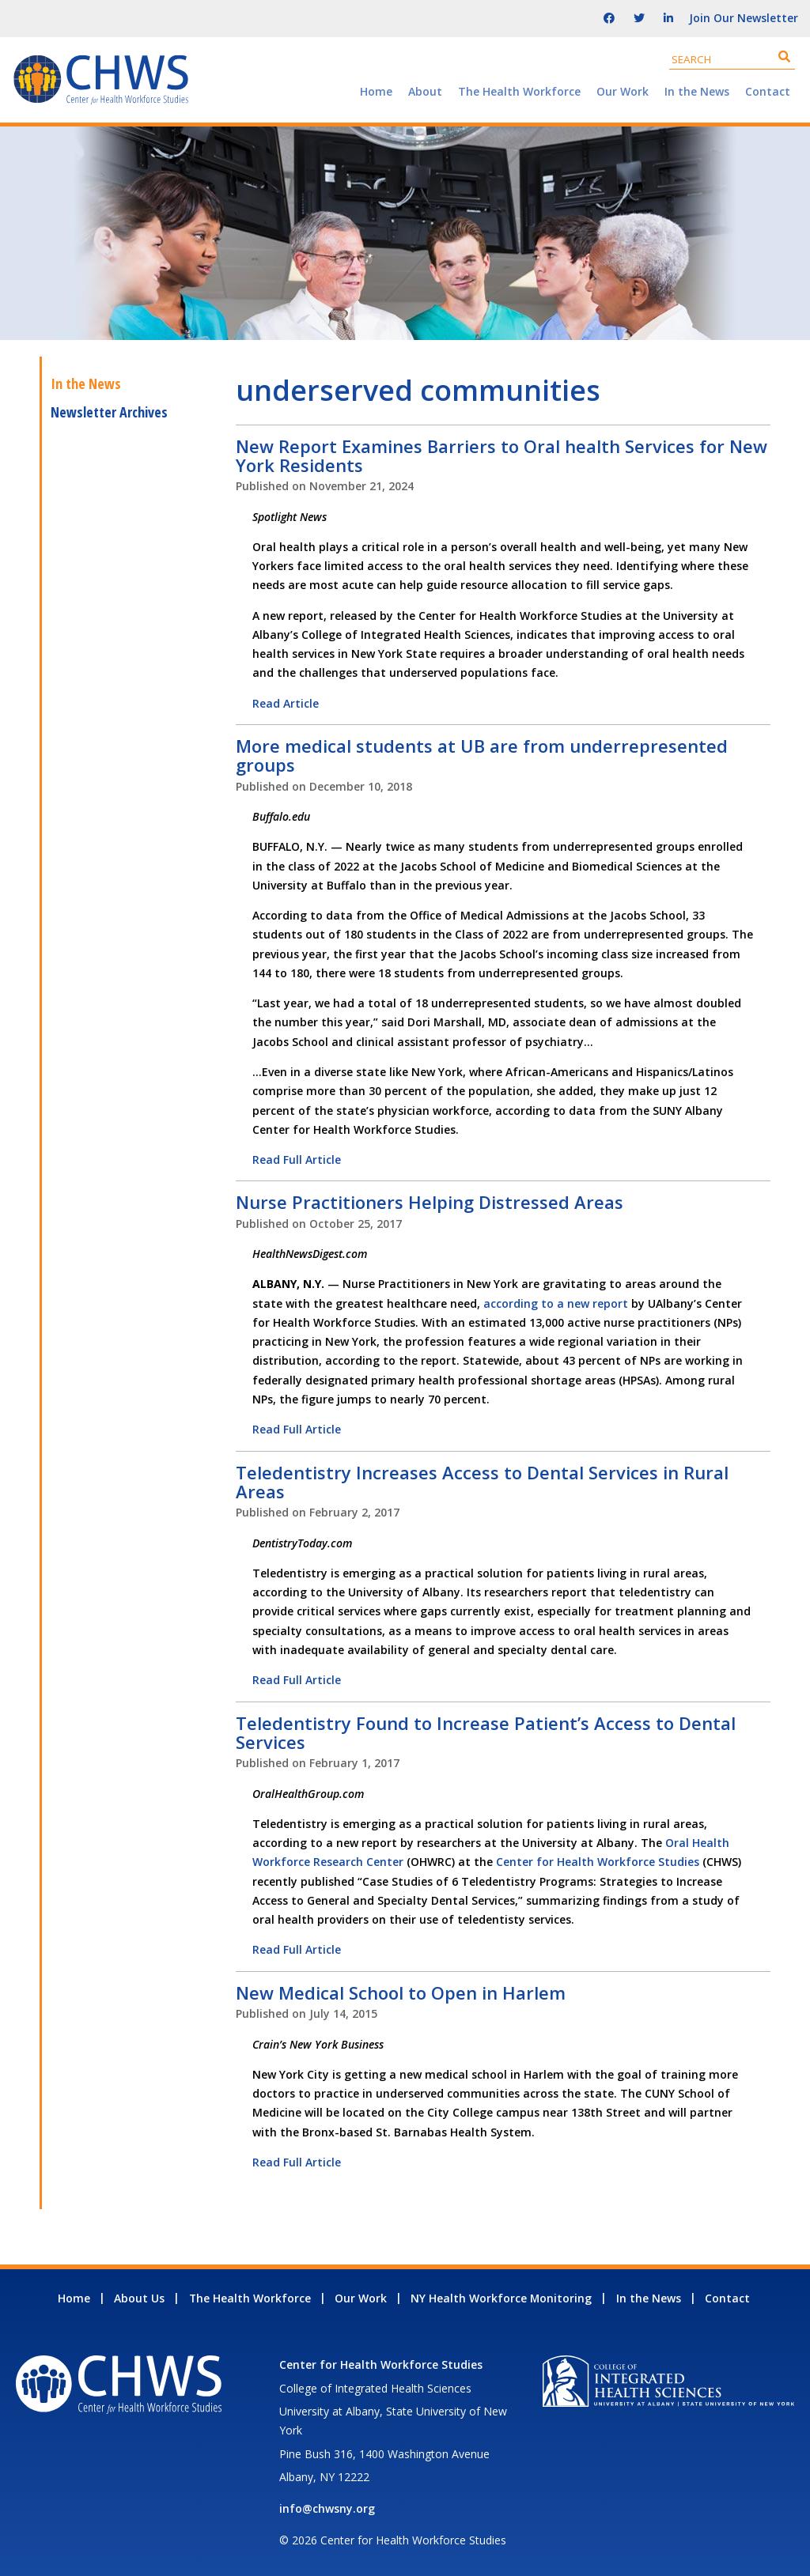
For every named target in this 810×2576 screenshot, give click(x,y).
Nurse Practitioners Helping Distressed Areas (429, 1202)
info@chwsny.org (327, 2508)
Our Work (622, 91)
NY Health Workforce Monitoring (501, 2298)
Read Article (285, 703)
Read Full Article (296, 1159)
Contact (767, 91)
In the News (696, 91)
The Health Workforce (519, 91)
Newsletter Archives (109, 411)
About (425, 91)
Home (376, 91)
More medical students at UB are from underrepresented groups (482, 755)
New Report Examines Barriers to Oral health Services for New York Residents (501, 455)
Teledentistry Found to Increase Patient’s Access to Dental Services (486, 1732)
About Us (139, 2298)
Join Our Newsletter (743, 17)
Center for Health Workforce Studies (597, 1861)
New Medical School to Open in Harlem (401, 1992)
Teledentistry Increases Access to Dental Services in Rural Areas (482, 1481)
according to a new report (555, 1303)
